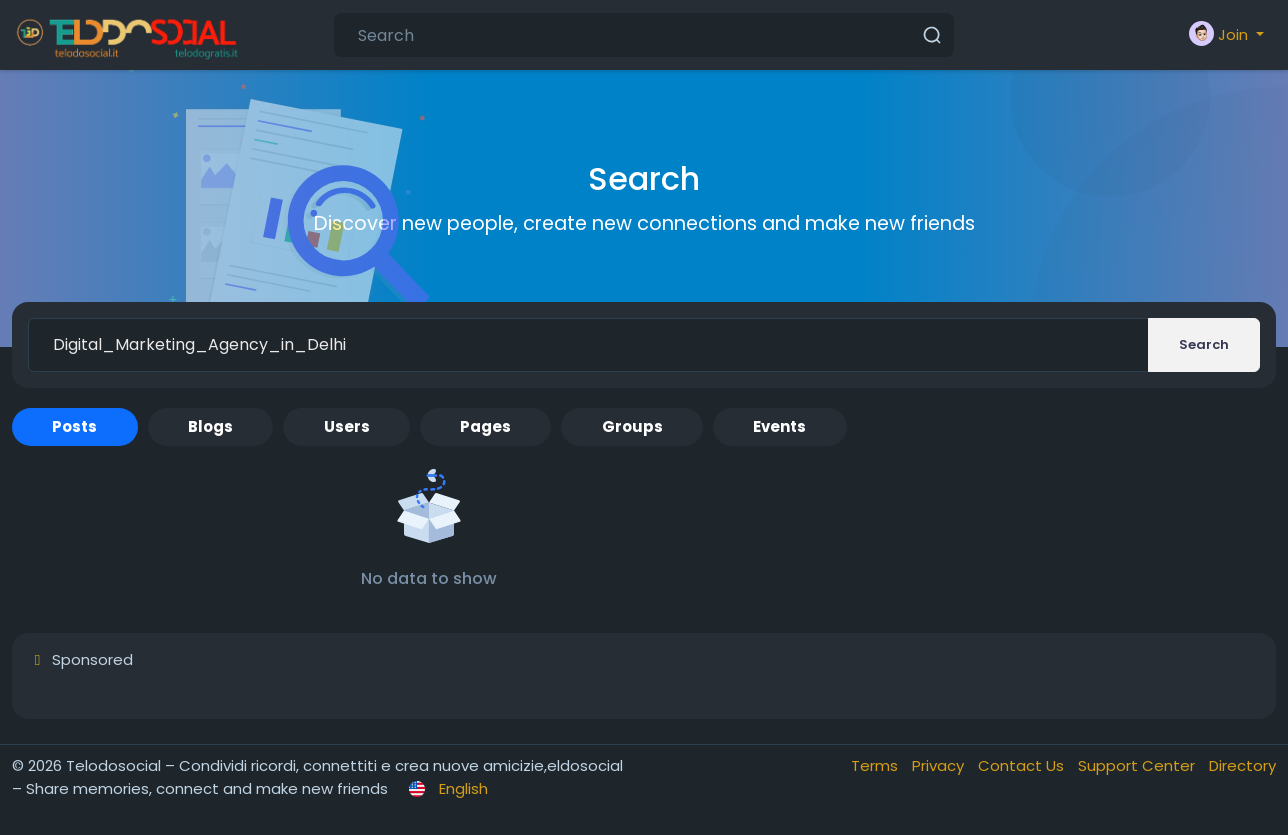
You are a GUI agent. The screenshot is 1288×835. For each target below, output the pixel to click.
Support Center (1138, 765)
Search (1204, 344)
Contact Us (1023, 765)
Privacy (940, 765)
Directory (1242, 765)
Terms (876, 765)
